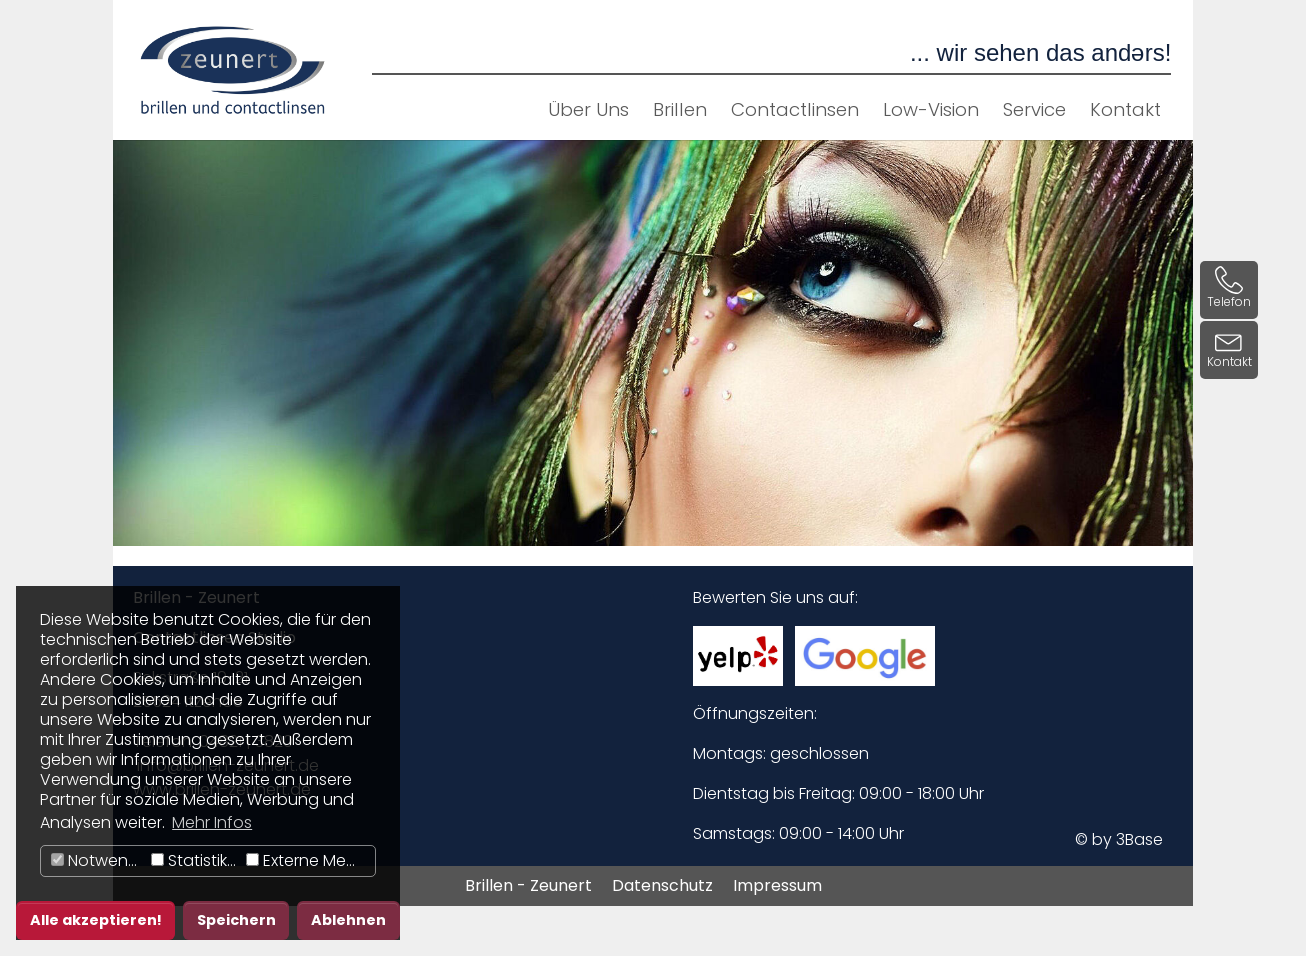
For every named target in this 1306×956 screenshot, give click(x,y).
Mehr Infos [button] (212, 822)
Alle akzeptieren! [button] (96, 920)
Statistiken (196, 860)
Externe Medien (310, 860)
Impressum (777, 885)
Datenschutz (662, 885)
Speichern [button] (236, 920)
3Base (1139, 839)
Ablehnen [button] (348, 920)
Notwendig (98, 860)
